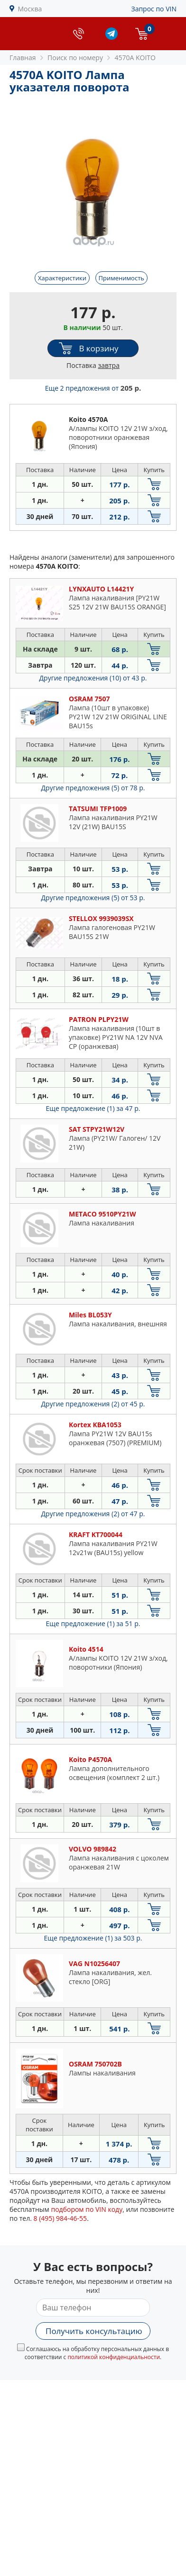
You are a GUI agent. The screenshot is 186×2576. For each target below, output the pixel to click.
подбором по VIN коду (86, 2209)
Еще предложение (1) (93, 1108)
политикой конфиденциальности (113, 2357)
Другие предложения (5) (93, 787)
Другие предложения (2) (93, 1403)
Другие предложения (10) (93, 677)
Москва (30, 8)
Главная (22, 57)
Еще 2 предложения (93, 388)
